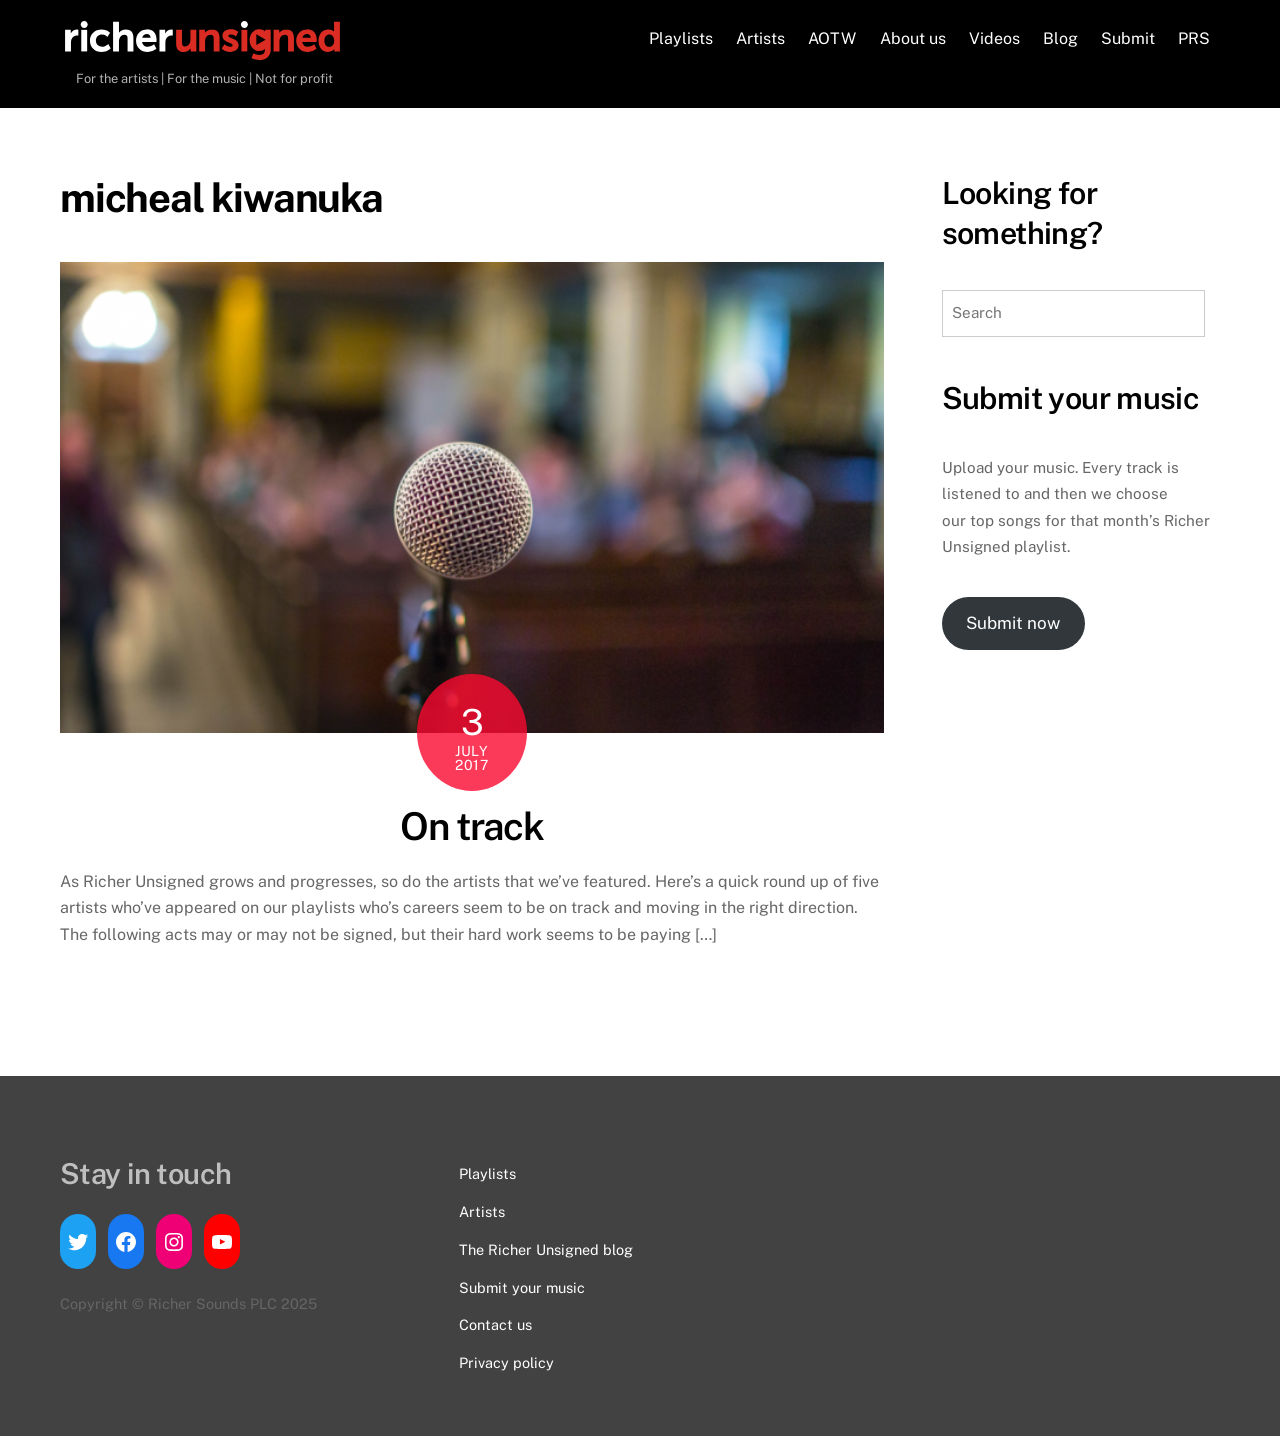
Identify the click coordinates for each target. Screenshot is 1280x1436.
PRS (1194, 38)
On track (471, 826)
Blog (1060, 38)
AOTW (832, 38)
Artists (760, 38)
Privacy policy (506, 1362)
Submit (1128, 38)
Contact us (495, 1324)
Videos (994, 38)
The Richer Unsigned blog (546, 1249)
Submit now (1013, 623)
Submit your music (522, 1287)
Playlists (681, 38)
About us (913, 38)
